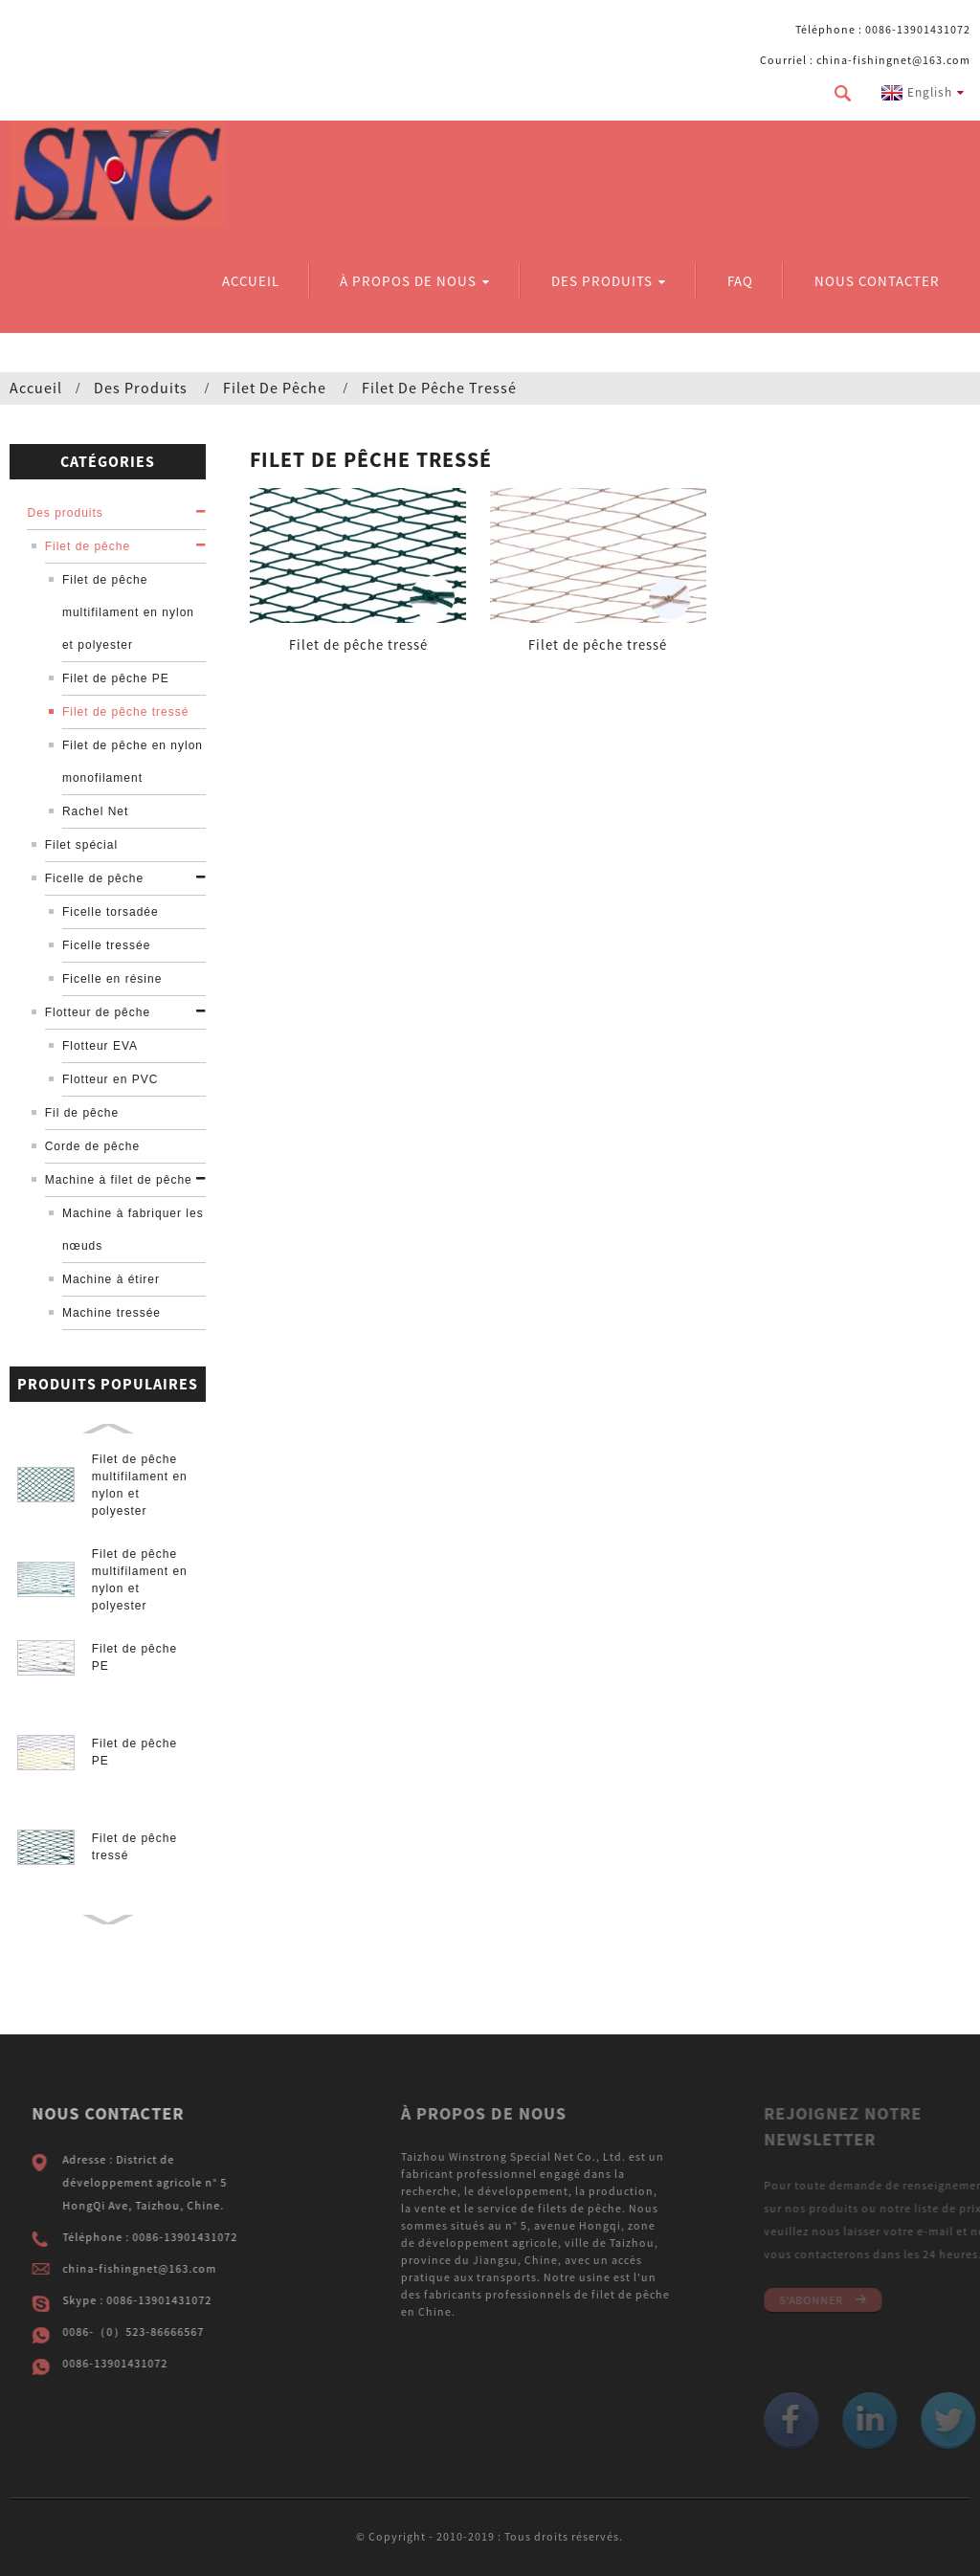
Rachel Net (95, 811)
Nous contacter (877, 281)
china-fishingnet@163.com (167, 2268)
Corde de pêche (92, 1146)
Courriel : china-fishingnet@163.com (865, 60)
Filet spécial (81, 845)
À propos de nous (415, 281)
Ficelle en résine (112, 979)
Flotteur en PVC (110, 1079)
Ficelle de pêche (94, 878)
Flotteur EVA (100, 1046)
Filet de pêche (274, 387)
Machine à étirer (111, 1279)
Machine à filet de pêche (118, 1180)
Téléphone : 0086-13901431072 (882, 29)
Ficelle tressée (106, 945)
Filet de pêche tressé (439, 387)
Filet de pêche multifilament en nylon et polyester (128, 612)
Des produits (608, 281)
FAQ (740, 281)
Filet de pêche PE (115, 678)
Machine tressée (111, 1313)
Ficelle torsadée (110, 912)
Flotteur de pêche (97, 1012)
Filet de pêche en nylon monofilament (132, 762)
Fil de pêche (82, 1113)
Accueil (250, 281)
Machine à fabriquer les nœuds (133, 1230)
